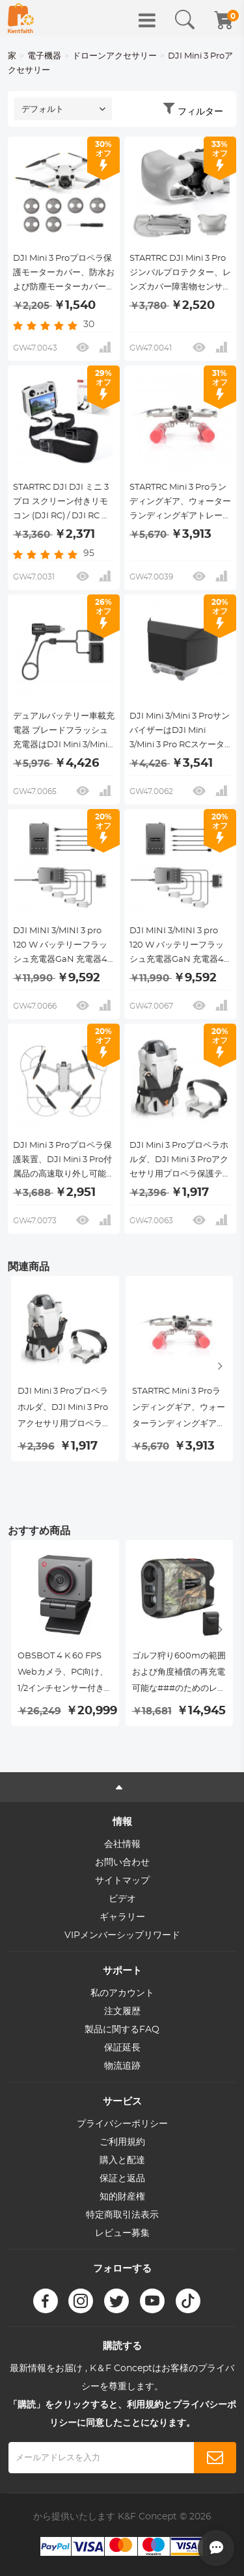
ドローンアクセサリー (114, 56)
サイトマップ (122, 1880)
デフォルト (42, 109)
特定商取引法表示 (122, 2215)
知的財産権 (122, 2196)
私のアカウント (122, 1993)
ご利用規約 (122, 2142)
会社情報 (122, 1844)
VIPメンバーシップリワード (122, 1935)
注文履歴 (122, 2011)
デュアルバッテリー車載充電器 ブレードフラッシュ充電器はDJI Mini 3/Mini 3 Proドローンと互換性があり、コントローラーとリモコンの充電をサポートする (64, 732)
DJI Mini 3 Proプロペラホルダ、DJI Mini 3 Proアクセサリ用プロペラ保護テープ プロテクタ (180, 1161)
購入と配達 (122, 2160)
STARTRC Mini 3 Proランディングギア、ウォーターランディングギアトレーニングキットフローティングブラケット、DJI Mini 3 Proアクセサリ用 (180, 503)
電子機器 (44, 56)
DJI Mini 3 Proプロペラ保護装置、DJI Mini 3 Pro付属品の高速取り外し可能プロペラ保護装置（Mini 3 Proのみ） (64, 1161)
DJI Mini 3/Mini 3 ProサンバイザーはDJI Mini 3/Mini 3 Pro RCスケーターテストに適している (179, 732)
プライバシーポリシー (122, 2124)
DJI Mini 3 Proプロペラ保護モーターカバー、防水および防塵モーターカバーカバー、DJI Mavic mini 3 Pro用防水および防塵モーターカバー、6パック (64, 274)
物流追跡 (122, 2066)
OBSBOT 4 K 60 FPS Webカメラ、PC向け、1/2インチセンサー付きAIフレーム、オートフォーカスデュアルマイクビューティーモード (64, 1673)
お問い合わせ (122, 1862)
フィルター (200, 111)
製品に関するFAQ (122, 2029)
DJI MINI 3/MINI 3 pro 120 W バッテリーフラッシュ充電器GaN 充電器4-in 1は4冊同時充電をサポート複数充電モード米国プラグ (180, 947)
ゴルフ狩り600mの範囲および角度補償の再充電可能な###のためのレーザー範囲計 (179, 1673)
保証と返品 (122, 2178)
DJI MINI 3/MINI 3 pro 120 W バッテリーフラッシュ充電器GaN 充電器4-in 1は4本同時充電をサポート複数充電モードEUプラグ (62, 947)
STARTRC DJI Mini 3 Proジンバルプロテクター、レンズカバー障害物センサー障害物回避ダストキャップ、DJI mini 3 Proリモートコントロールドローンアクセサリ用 (180, 274)
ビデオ (122, 1899)
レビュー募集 (122, 2233)
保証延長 (122, 2047)
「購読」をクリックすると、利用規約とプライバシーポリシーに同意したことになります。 (122, 2414)
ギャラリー (122, 1917)
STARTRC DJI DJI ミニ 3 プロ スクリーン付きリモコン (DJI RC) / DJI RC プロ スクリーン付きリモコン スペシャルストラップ (61, 503)
